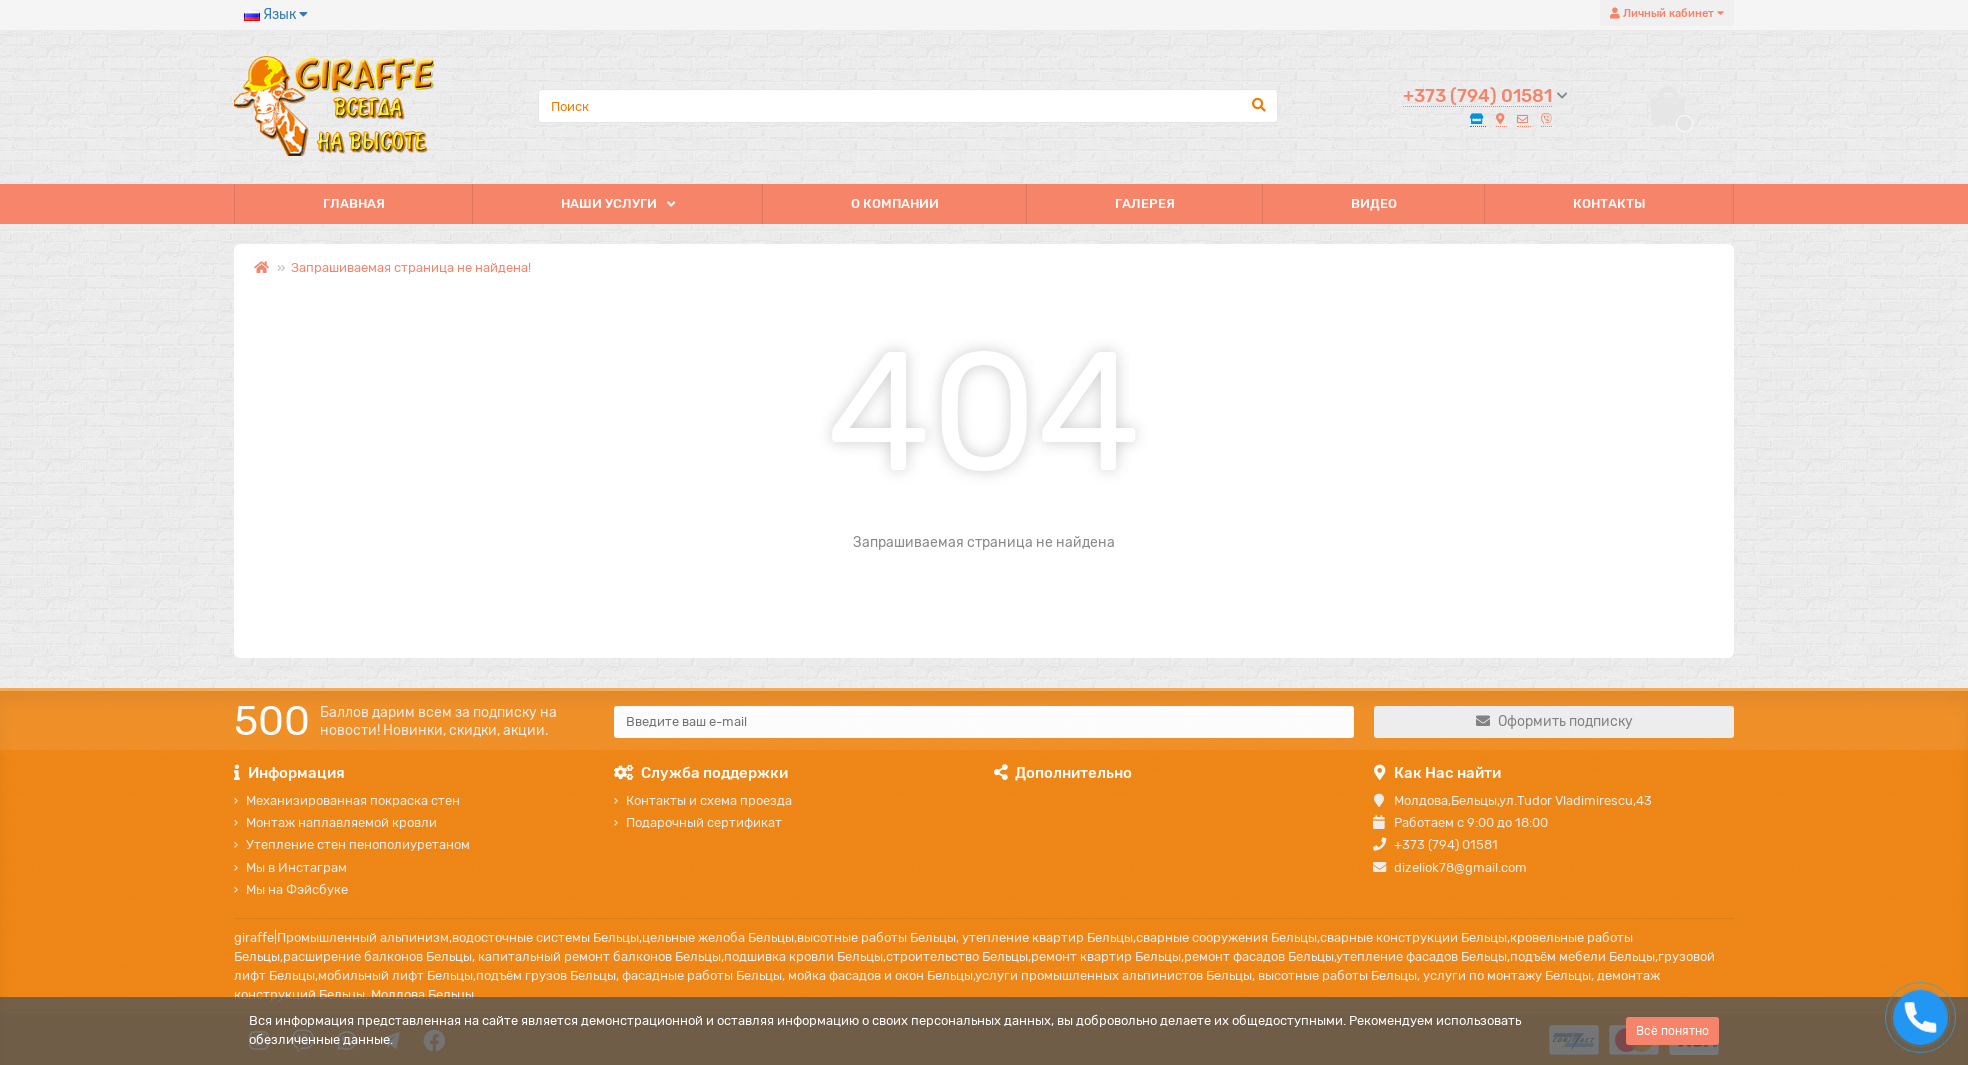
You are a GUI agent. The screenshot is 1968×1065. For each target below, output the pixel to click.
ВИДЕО (1374, 203)
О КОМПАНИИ (895, 203)
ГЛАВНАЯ (354, 203)
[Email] (984, 722)
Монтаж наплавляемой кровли (341, 822)
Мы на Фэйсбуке (297, 889)
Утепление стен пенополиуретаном (358, 844)
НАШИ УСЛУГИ (609, 203)
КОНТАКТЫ (1609, 203)
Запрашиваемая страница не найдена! (411, 267)
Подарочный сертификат (704, 822)
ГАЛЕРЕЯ (1145, 203)
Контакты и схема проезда (709, 800)
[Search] (908, 106)
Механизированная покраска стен (353, 800)
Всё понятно (1672, 1031)
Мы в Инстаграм (296, 867)
